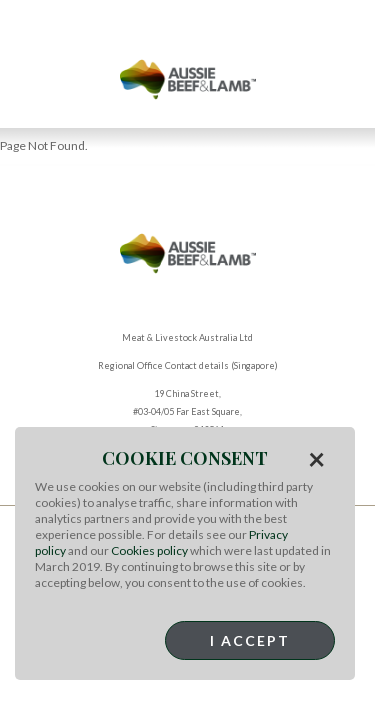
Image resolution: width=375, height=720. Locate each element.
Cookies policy (149, 550)
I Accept (250, 640)
